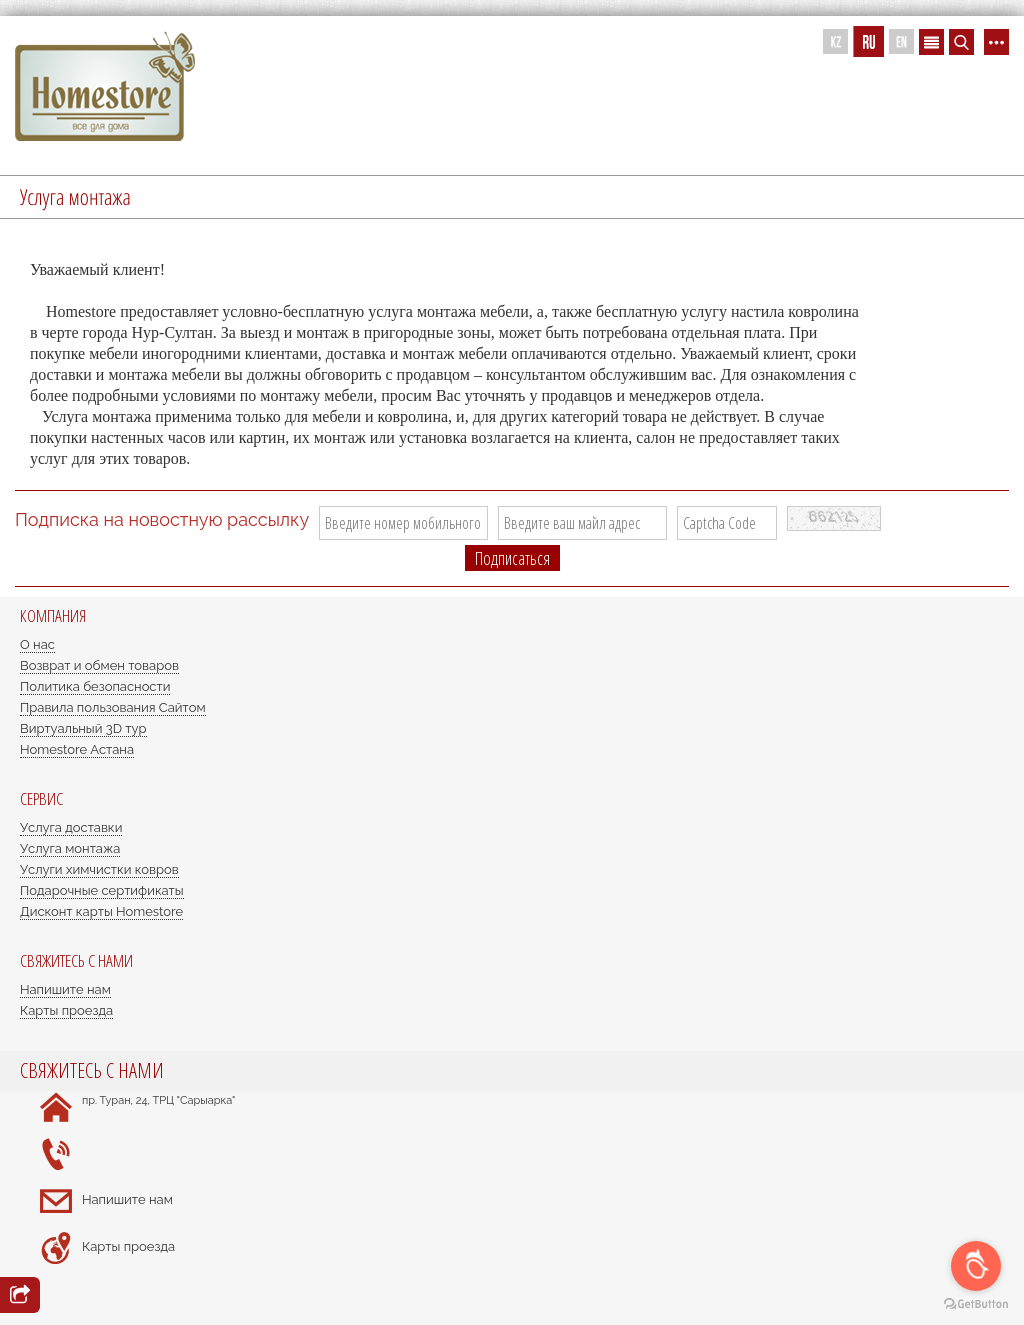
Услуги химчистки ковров (99, 869)
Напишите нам (65, 989)
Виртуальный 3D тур (83, 728)
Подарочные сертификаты (102, 890)
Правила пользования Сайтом (113, 707)
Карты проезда (66, 1010)
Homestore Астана (77, 749)
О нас (37, 644)
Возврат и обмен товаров (99, 665)
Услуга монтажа (70, 848)
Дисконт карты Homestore (101, 911)
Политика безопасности (95, 686)
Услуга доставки (71, 827)
